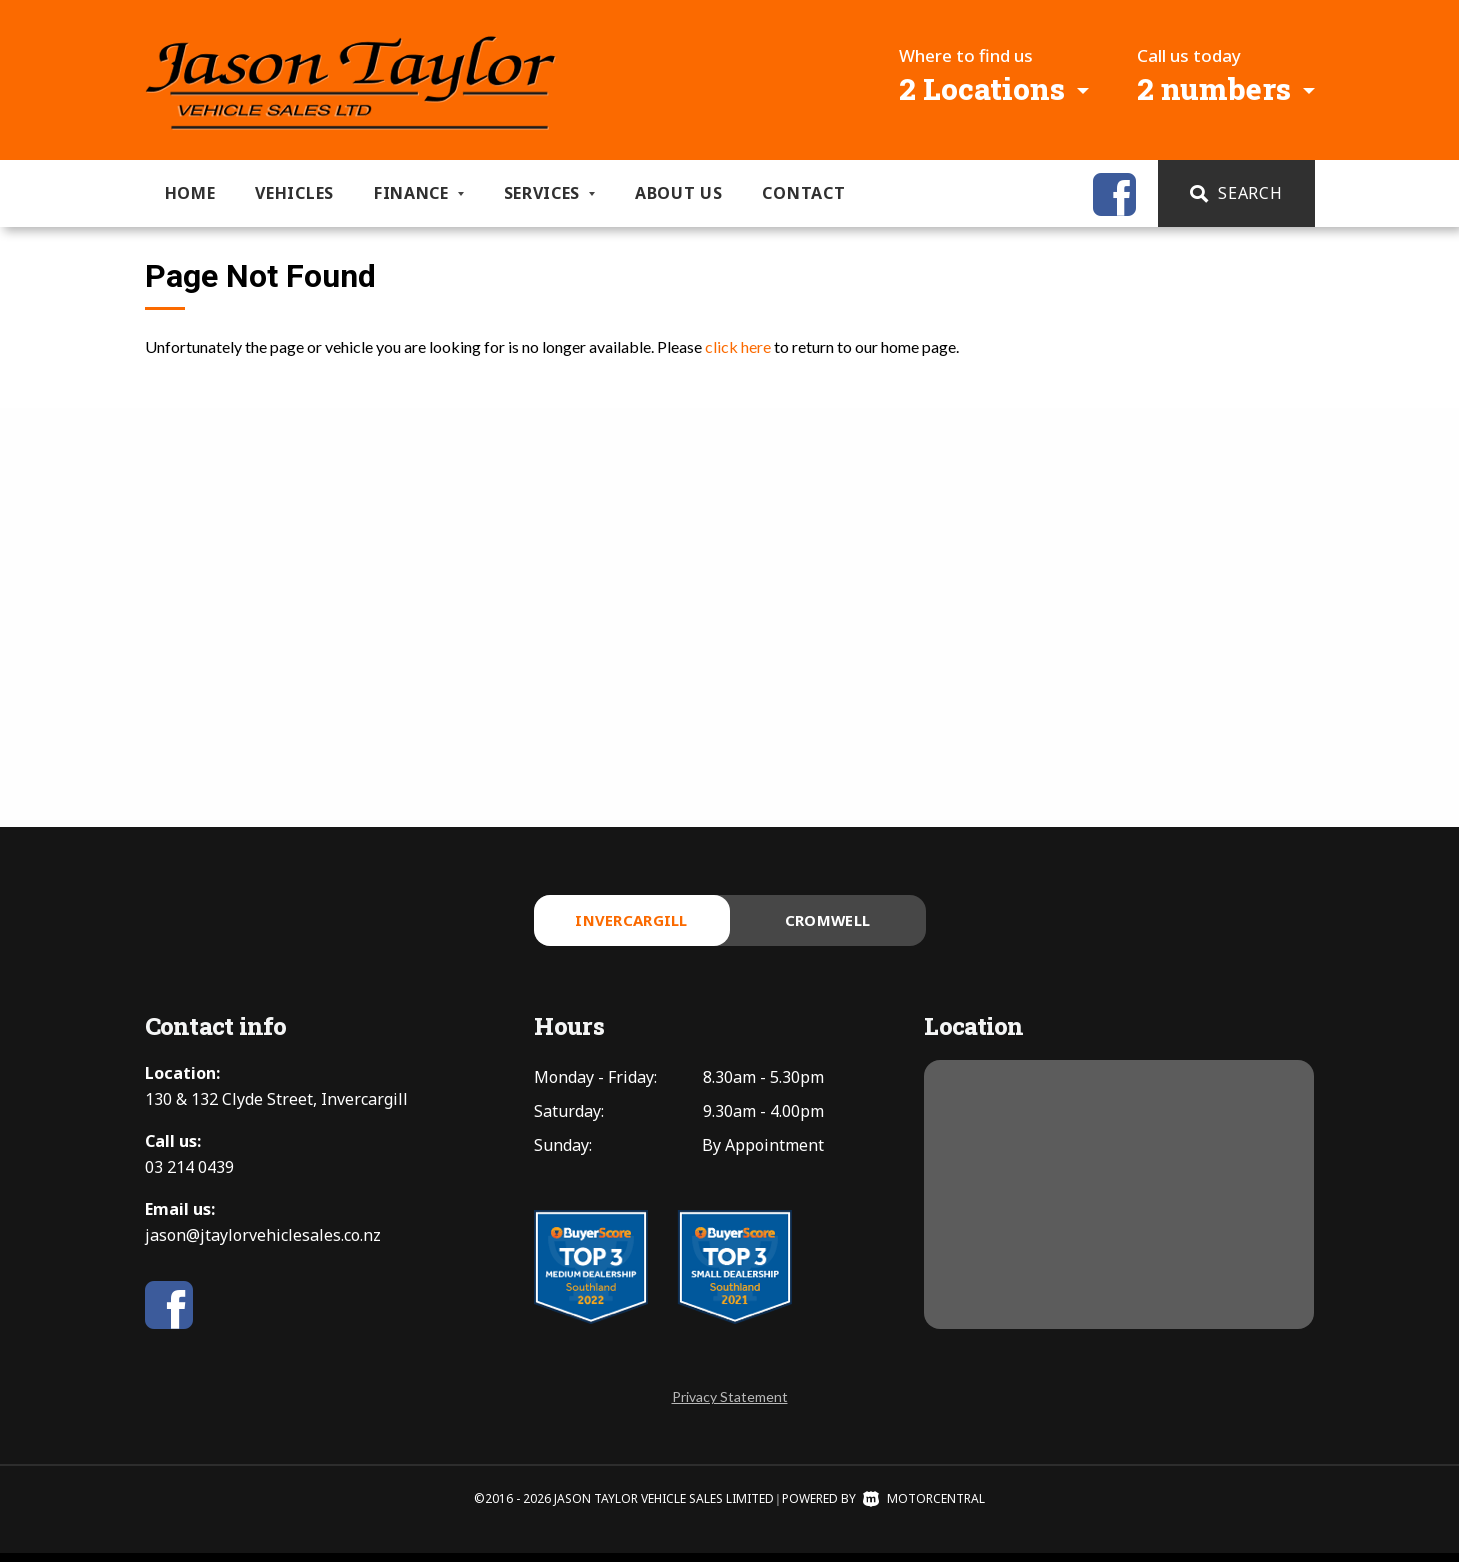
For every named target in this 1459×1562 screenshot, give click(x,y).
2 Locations (982, 88)
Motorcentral (924, 1507)
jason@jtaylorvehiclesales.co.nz (263, 1244)
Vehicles (294, 193)
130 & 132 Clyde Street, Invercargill (276, 1108)
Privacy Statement (730, 1405)
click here (738, 346)
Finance (419, 193)
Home (190, 193)
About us (679, 193)
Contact (803, 193)
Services (549, 193)
